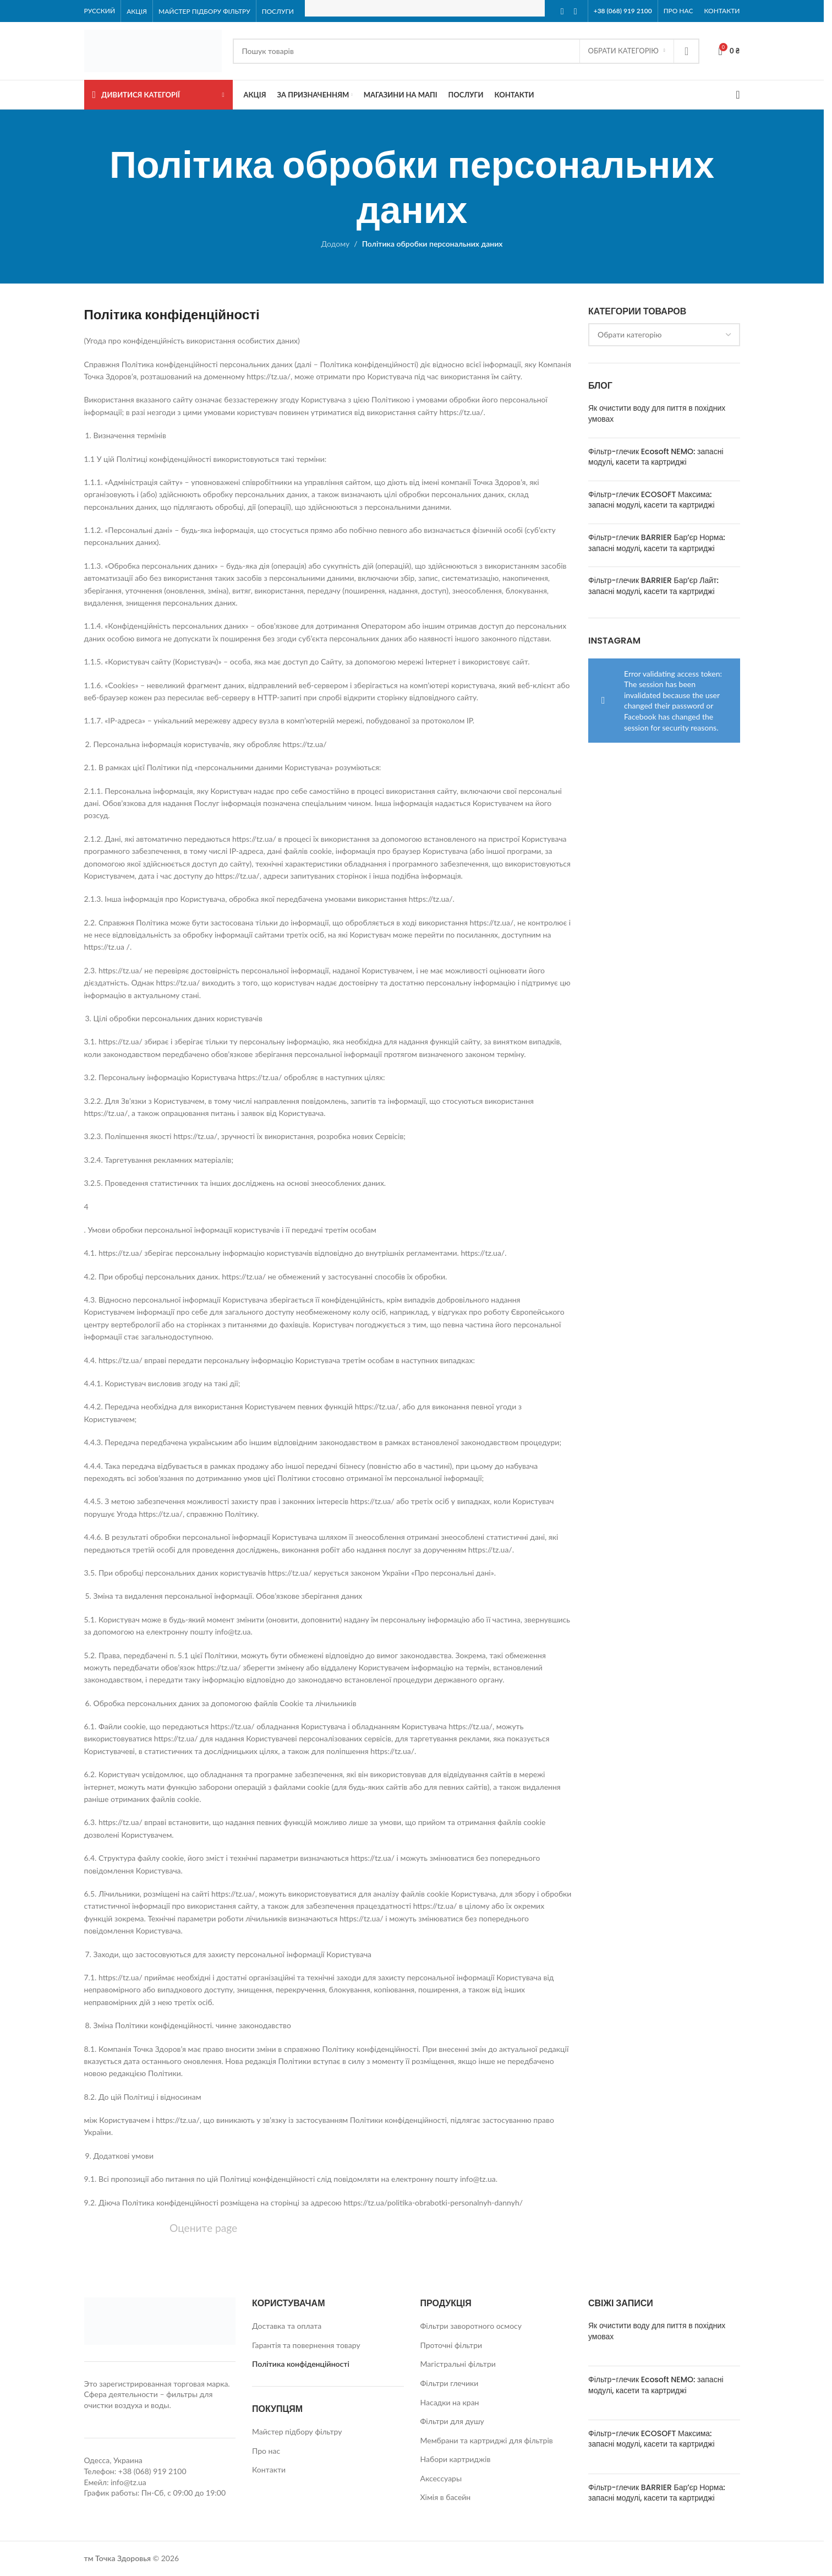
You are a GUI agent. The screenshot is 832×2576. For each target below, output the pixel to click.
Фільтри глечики (449, 2383)
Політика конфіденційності (300, 2363)
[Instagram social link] (575, 11)
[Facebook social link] (562, 11)
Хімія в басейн (445, 2497)
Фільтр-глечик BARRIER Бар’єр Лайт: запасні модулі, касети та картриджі (653, 586)
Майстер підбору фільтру (297, 2431)
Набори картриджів (455, 2459)
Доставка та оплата (286, 2325)
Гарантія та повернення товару (306, 2345)
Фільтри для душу (452, 2421)
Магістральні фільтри (458, 2363)
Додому (335, 243)
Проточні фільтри (451, 2345)
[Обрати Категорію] (626, 51)
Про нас (266, 2450)
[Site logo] (153, 50)
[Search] (466, 51)
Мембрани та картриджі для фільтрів (486, 2440)
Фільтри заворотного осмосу (471, 2325)
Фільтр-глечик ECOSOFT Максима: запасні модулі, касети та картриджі (651, 500)
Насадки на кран (449, 2402)
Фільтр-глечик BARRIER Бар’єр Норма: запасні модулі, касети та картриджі (656, 543)
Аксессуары (441, 2478)
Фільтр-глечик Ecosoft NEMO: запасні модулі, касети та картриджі (656, 457)
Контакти (269, 2469)
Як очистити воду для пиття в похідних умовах (656, 413)
